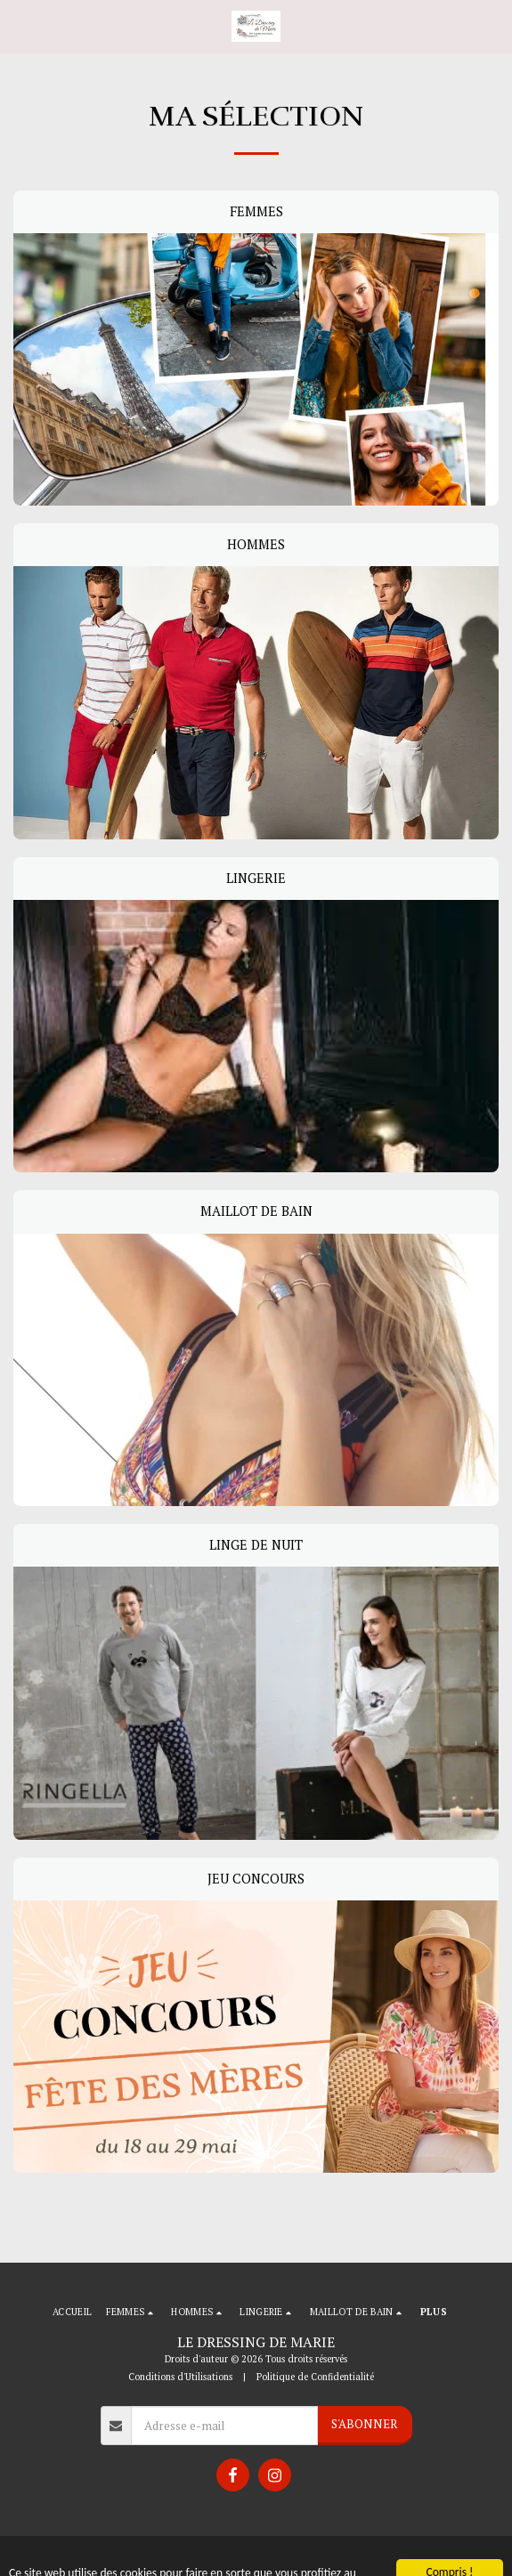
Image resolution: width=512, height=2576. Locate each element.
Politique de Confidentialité (315, 2376)
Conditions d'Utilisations (180, 2376)
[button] (19, 25)
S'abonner (364, 2424)
